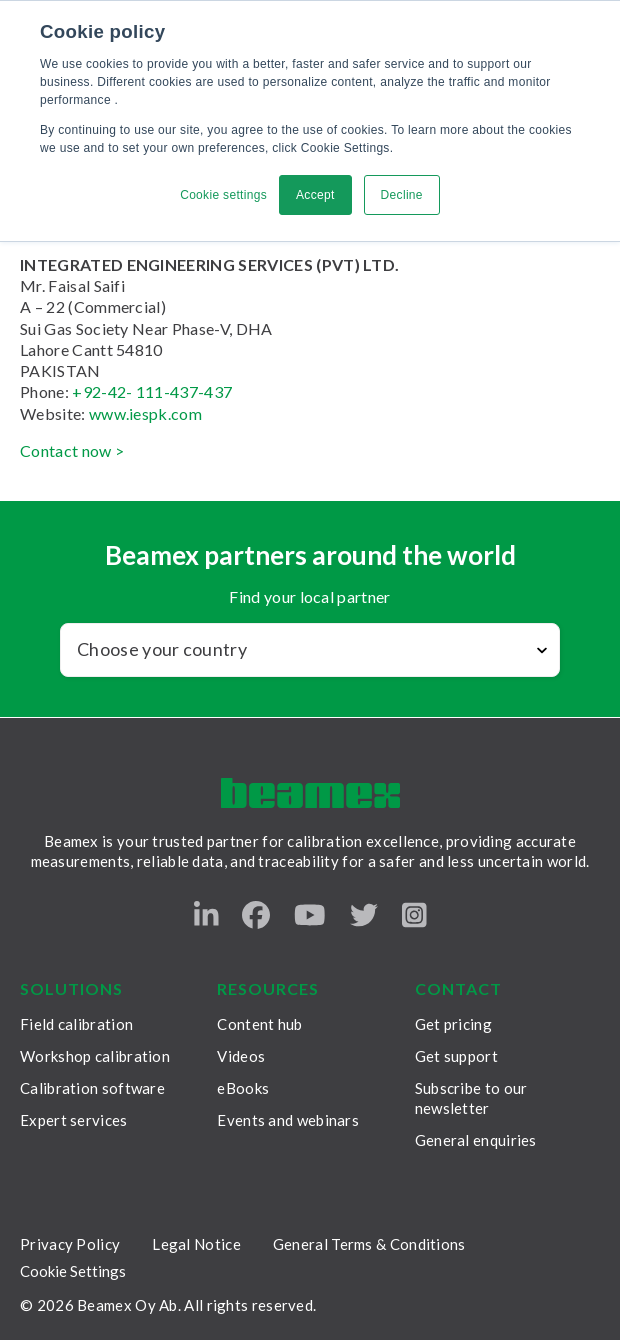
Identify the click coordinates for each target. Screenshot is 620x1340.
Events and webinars (288, 1120)
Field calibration (76, 1024)
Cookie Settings (73, 1271)
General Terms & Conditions (369, 1244)
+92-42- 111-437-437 (152, 391)
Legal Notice (196, 1244)
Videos (241, 1056)
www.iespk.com (145, 413)
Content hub (259, 1024)
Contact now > (72, 450)
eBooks (243, 1088)
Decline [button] (402, 195)
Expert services (74, 1120)
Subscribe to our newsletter (471, 1098)
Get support (456, 1056)
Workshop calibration (95, 1056)
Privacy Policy (70, 1244)
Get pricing (453, 1024)
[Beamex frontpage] (310, 793)
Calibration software (92, 1088)
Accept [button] (315, 195)
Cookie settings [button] (223, 195)
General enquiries (476, 1140)
